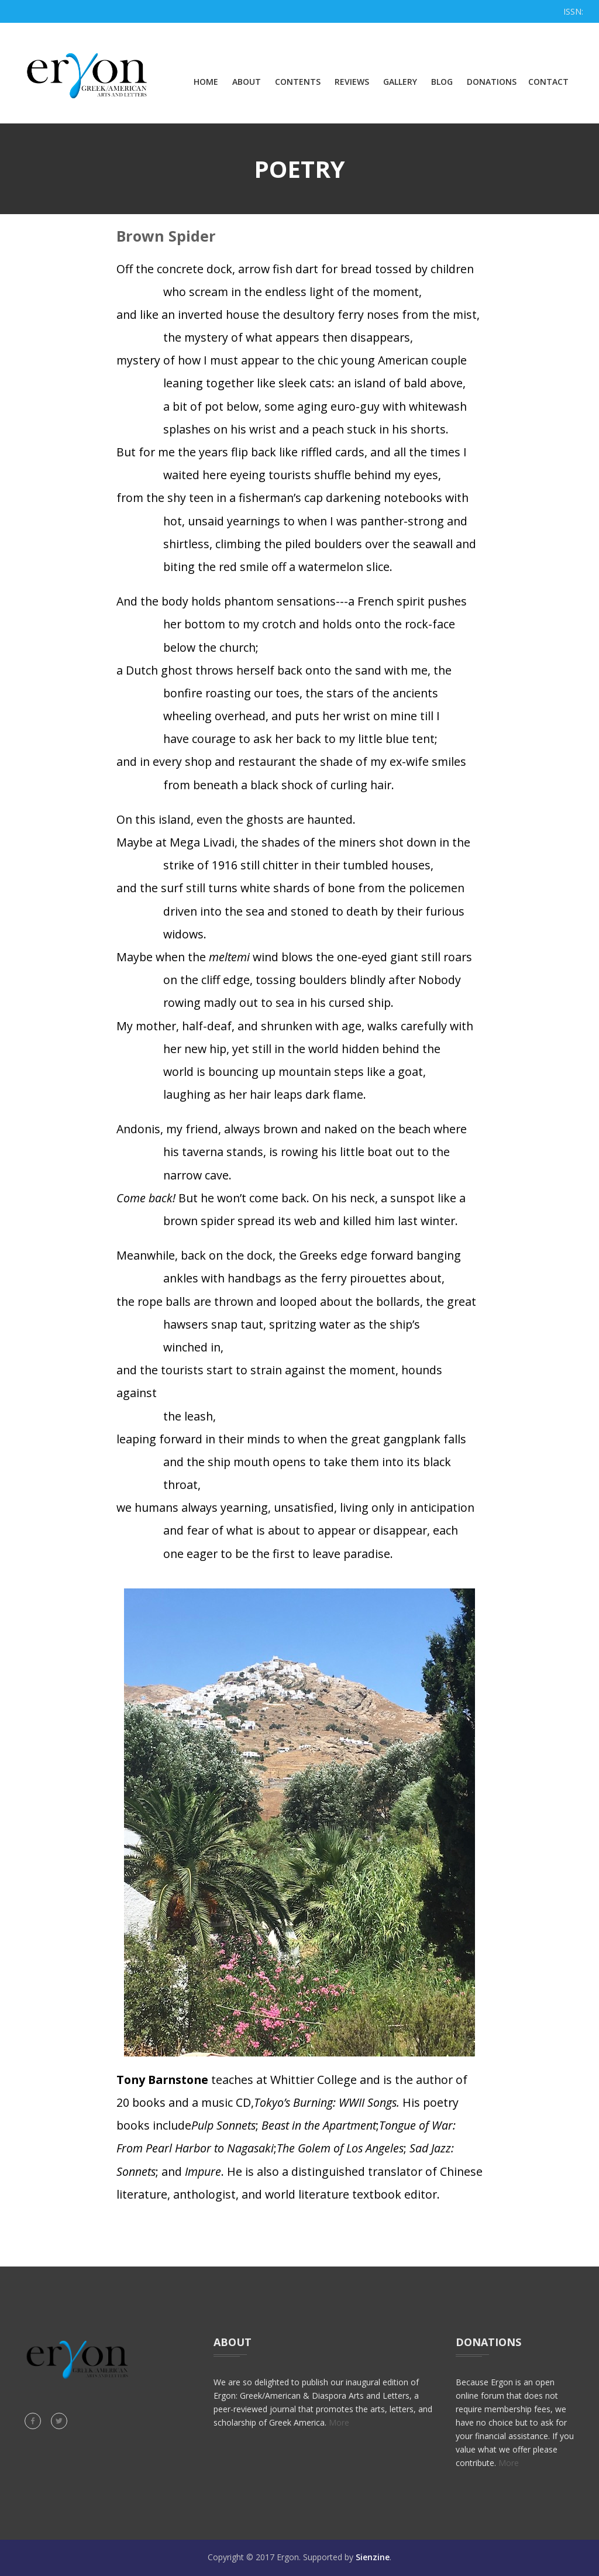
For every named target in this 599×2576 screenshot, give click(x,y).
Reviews (352, 81)
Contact (548, 81)
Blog (442, 81)
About (246, 81)
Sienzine (373, 2557)
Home (206, 81)
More (339, 2422)
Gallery (400, 81)
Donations (492, 81)
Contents (298, 81)
